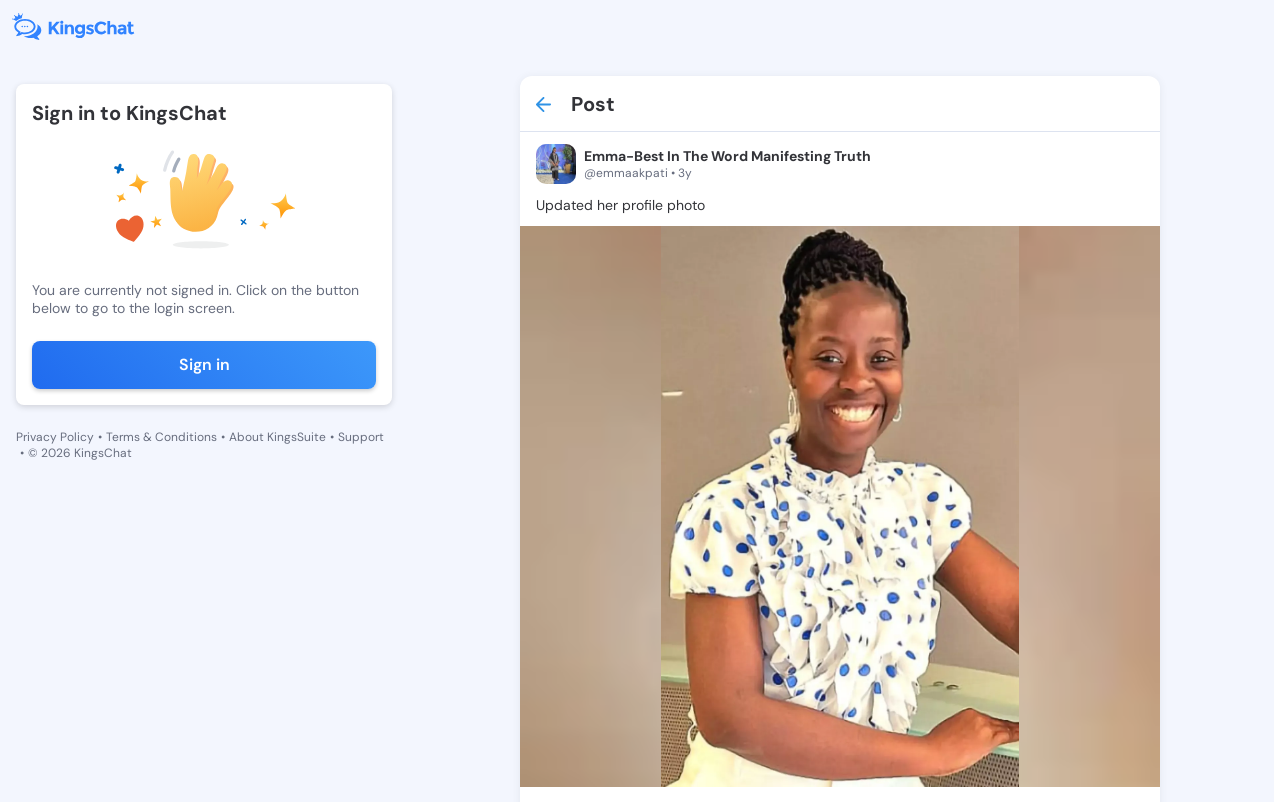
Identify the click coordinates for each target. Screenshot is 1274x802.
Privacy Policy (55, 437)
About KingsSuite (277, 437)
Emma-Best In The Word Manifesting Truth (727, 156)
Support (361, 437)
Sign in (204, 364)
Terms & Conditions (161, 437)
